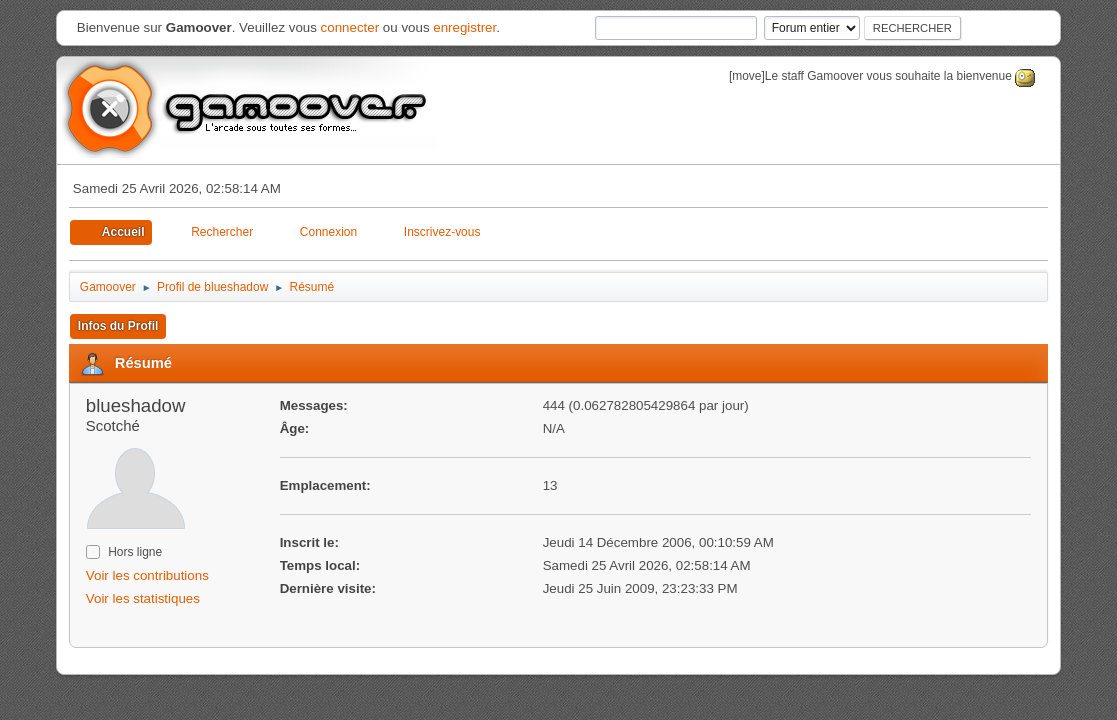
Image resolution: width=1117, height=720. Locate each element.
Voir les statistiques (143, 598)
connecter (350, 27)
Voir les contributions (147, 575)
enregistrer (464, 27)
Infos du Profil (118, 326)
